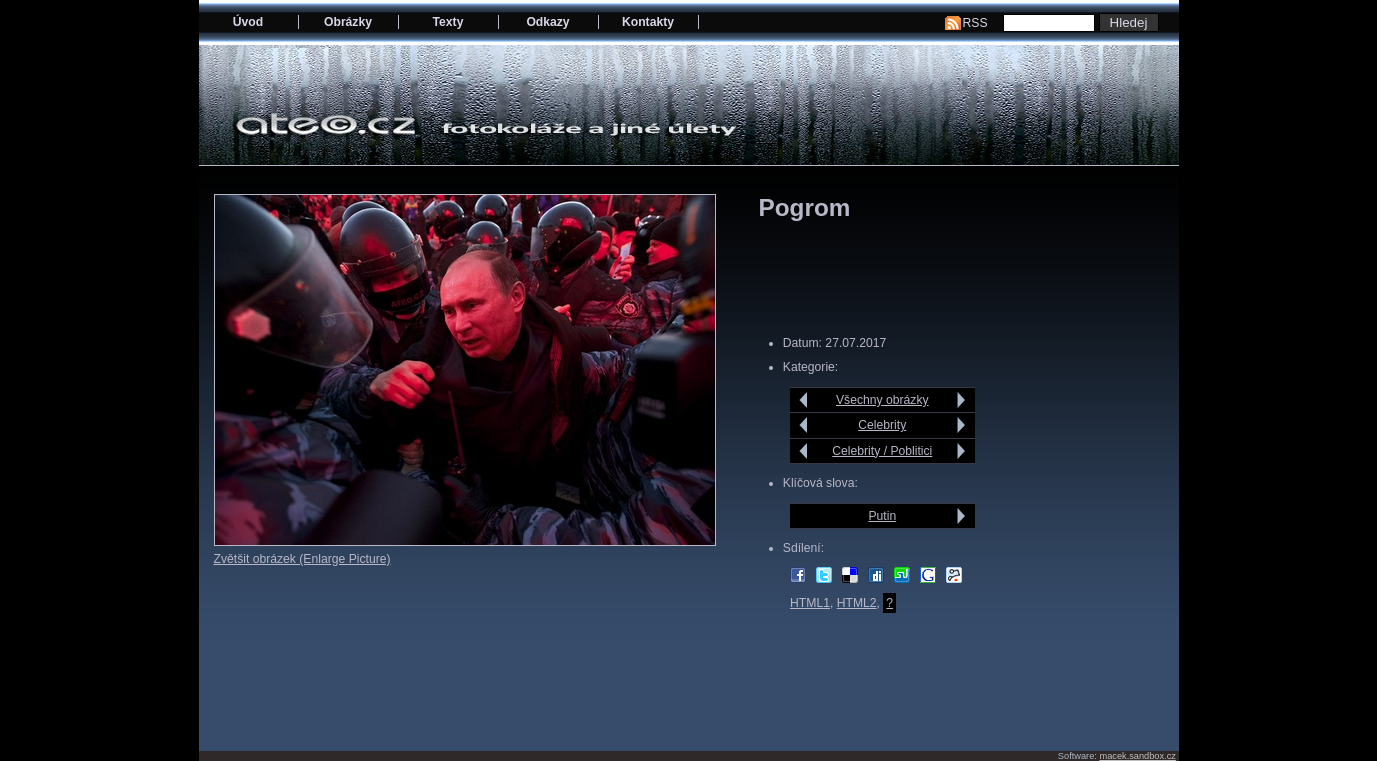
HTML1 (810, 603)
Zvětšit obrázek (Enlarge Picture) (302, 559)
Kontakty (648, 22)
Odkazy (547, 22)
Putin (882, 516)
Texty (448, 22)
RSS (975, 23)
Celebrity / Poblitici (882, 451)
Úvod (248, 22)
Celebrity (882, 425)
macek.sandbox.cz (1137, 756)
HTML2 (857, 603)
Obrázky (348, 22)
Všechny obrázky (882, 400)
